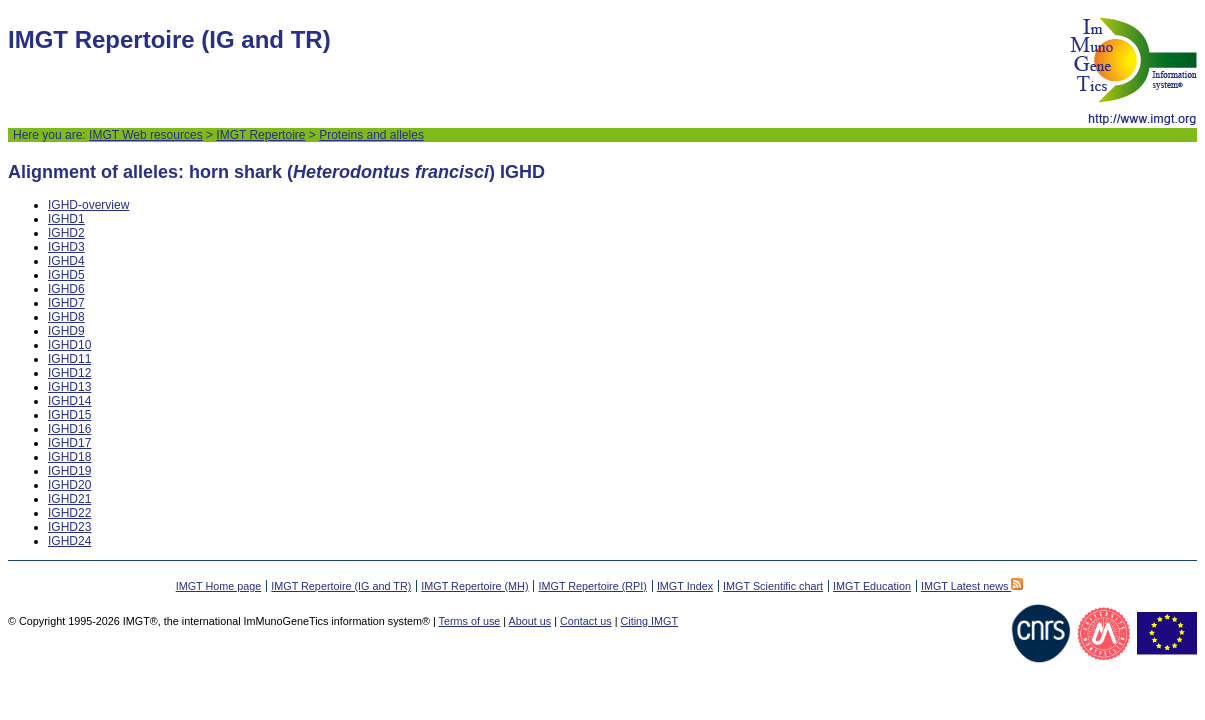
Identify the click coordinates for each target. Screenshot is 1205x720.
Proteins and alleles (371, 135)
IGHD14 (69, 401)
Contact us (586, 621)
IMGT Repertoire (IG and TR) (341, 586)
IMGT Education (872, 586)
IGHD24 (69, 541)
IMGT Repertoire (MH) (474, 586)
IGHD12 (69, 373)
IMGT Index (685, 586)
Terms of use (470, 621)
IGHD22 (69, 513)
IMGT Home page (219, 586)
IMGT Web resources (146, 135)
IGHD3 (66, 247)
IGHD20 (69, 485)
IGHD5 (66, 275)
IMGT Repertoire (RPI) (592, 586)
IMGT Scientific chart (773, 586)
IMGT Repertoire (260, 135)
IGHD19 (69, 471)
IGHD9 (66, 331)
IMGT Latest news (972, 586)
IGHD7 (66, 303)
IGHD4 (66, 261)
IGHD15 (69, 415)
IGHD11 (69, 359)
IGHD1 (66, 219)
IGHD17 (69, 443)
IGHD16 (69, 429)
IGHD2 (66, 233)
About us (530, 621)
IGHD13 (69, 387)
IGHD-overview (88, 205)
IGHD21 (69, 499)
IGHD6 (66, 289)
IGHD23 (69, 527)
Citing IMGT (649, 621)
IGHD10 (69, 345)
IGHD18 (69, 457)
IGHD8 (66, 317)
